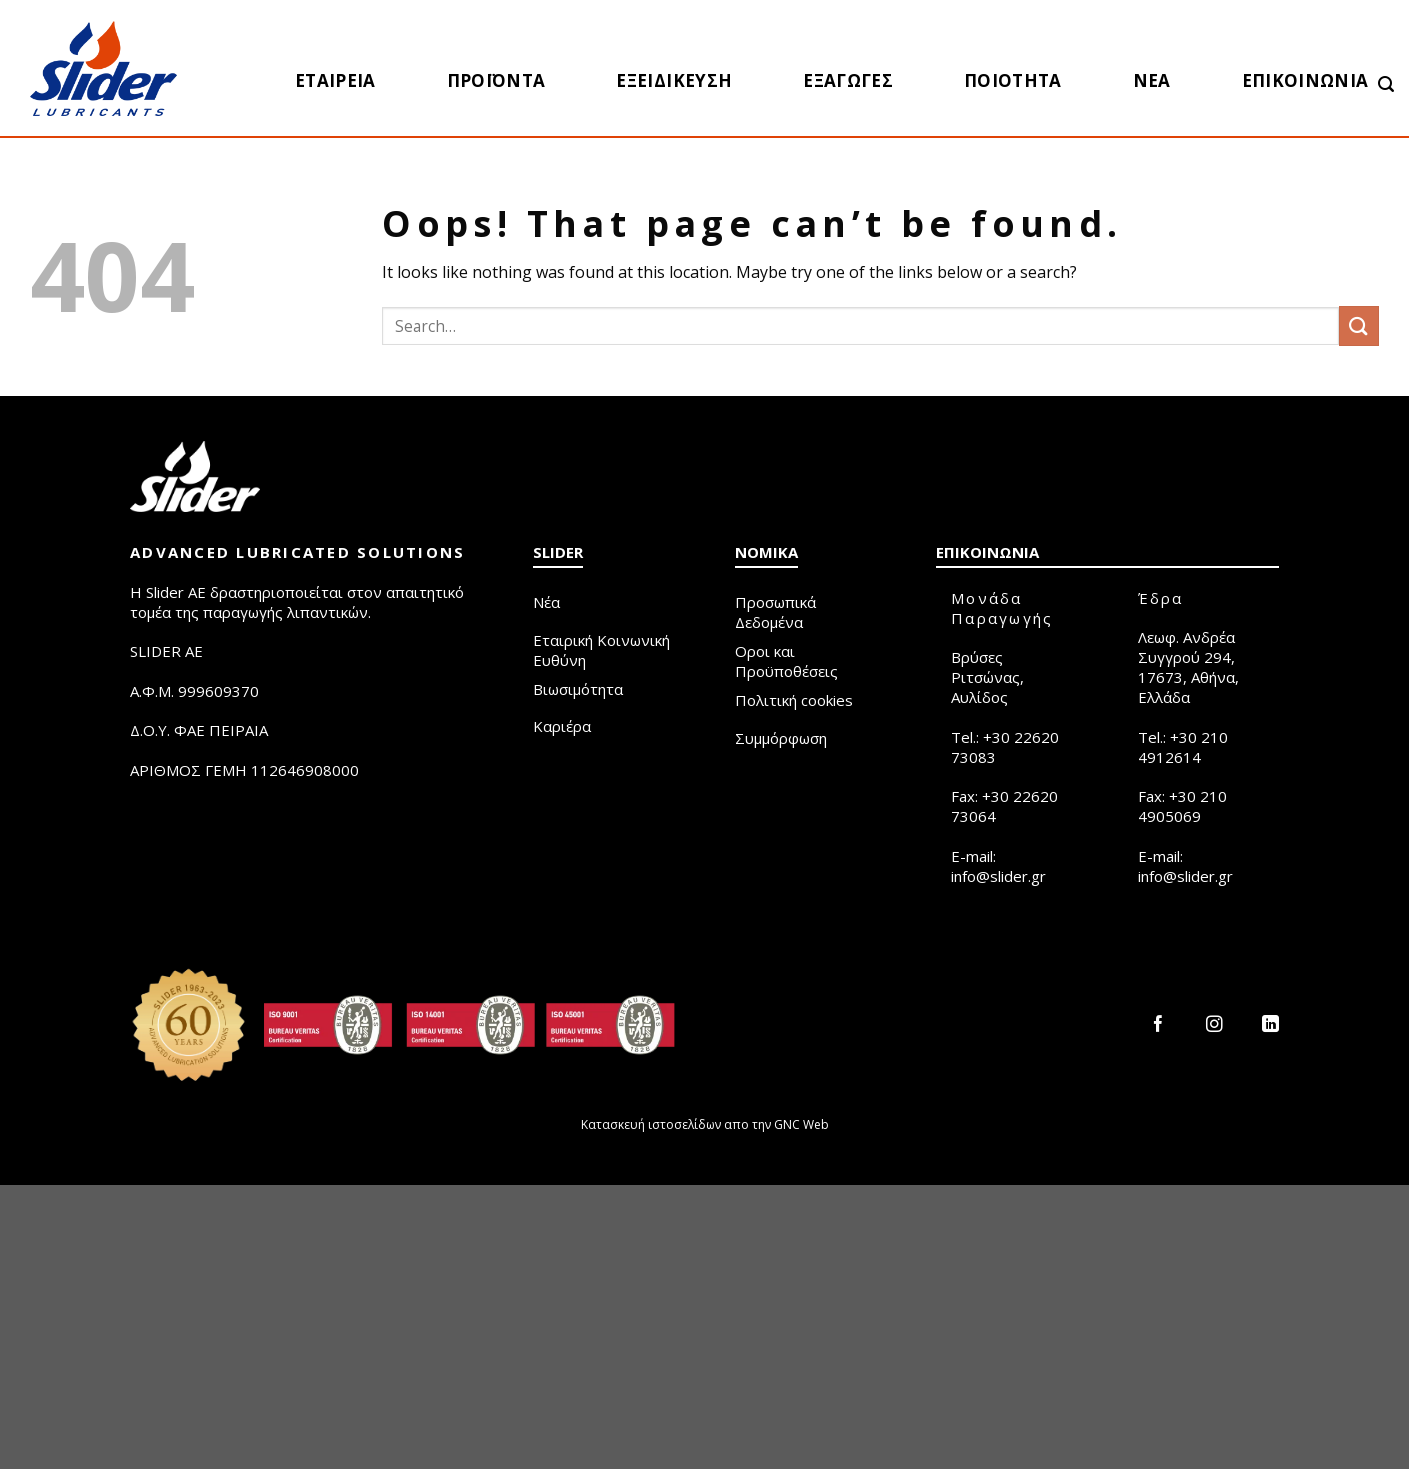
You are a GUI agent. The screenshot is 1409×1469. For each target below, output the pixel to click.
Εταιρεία (335, 80)
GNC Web (801, 1124)
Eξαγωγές (848, 80)
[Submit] (1359, 325)
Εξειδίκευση (674, 80)
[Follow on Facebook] (1158, 1025)
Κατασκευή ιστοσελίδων (651, 1124)
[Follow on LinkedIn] (1270, 1025)
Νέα (1152, 80)
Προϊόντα (496, 80)
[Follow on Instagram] (1214, 1025)
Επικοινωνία (1305, 80)
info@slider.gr (998, 876)
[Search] (1386, 84)
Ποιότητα (1013, 80)
